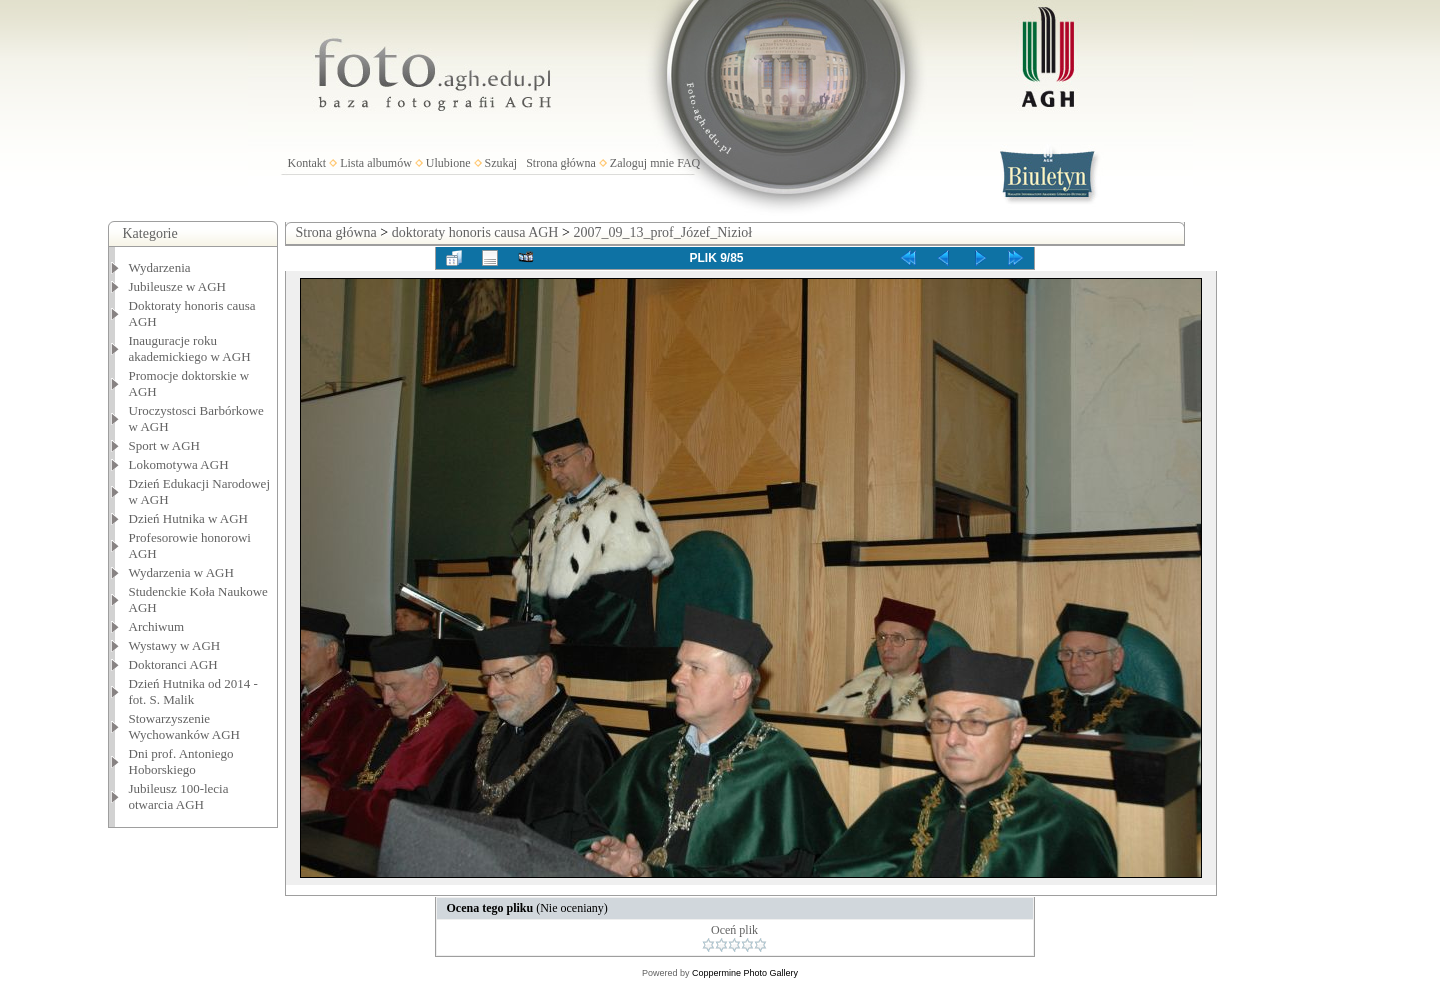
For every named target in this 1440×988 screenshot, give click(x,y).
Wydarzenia (160, 267)
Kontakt (307, 163)
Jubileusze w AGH (178, 286)
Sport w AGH (165, 445)
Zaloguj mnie (642, 163)
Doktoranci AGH (173, 664)
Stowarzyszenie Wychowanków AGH (185, 726)
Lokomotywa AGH (179, 464)
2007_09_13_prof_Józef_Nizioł (662, 232)
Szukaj (501, 163)
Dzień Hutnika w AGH (189, 518)
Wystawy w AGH (175, 645)
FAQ (688, 163)
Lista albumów (376, 163)
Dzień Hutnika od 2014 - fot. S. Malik (193, 691)
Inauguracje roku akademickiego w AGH (190, 348)
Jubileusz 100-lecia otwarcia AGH (179, 796)
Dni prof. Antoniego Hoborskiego (181, 761)
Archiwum (157, 626)
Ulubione (448, 163)
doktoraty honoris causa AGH (475, 232)
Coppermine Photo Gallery (745, 973)
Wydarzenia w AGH (181, 572)
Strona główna (561, 163)
